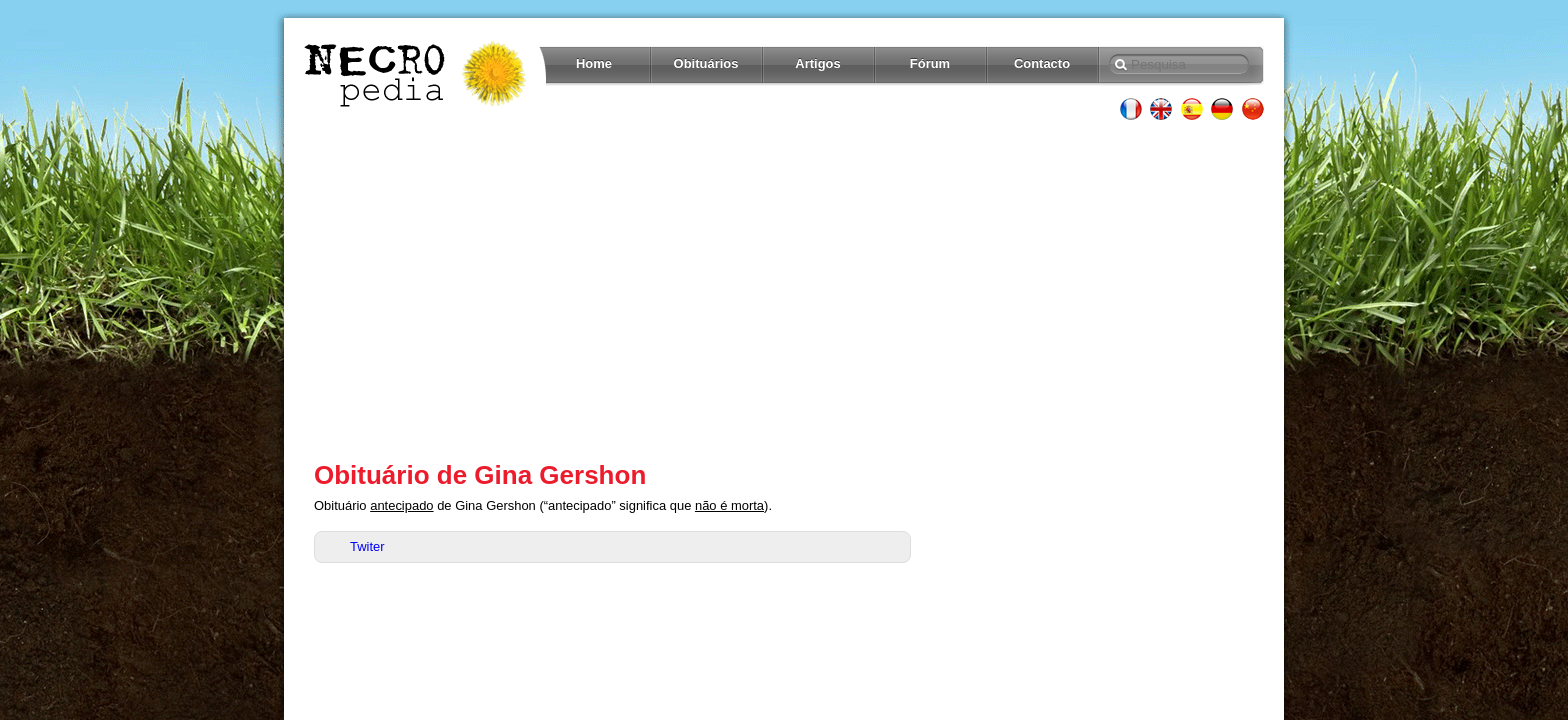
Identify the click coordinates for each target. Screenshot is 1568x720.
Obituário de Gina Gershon (480, 475)
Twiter (367, 546)
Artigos (817, 63)
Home (594, 63)
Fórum (930, 63)
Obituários (706, 63)
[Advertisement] (784, 290)
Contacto (1042, 63)
